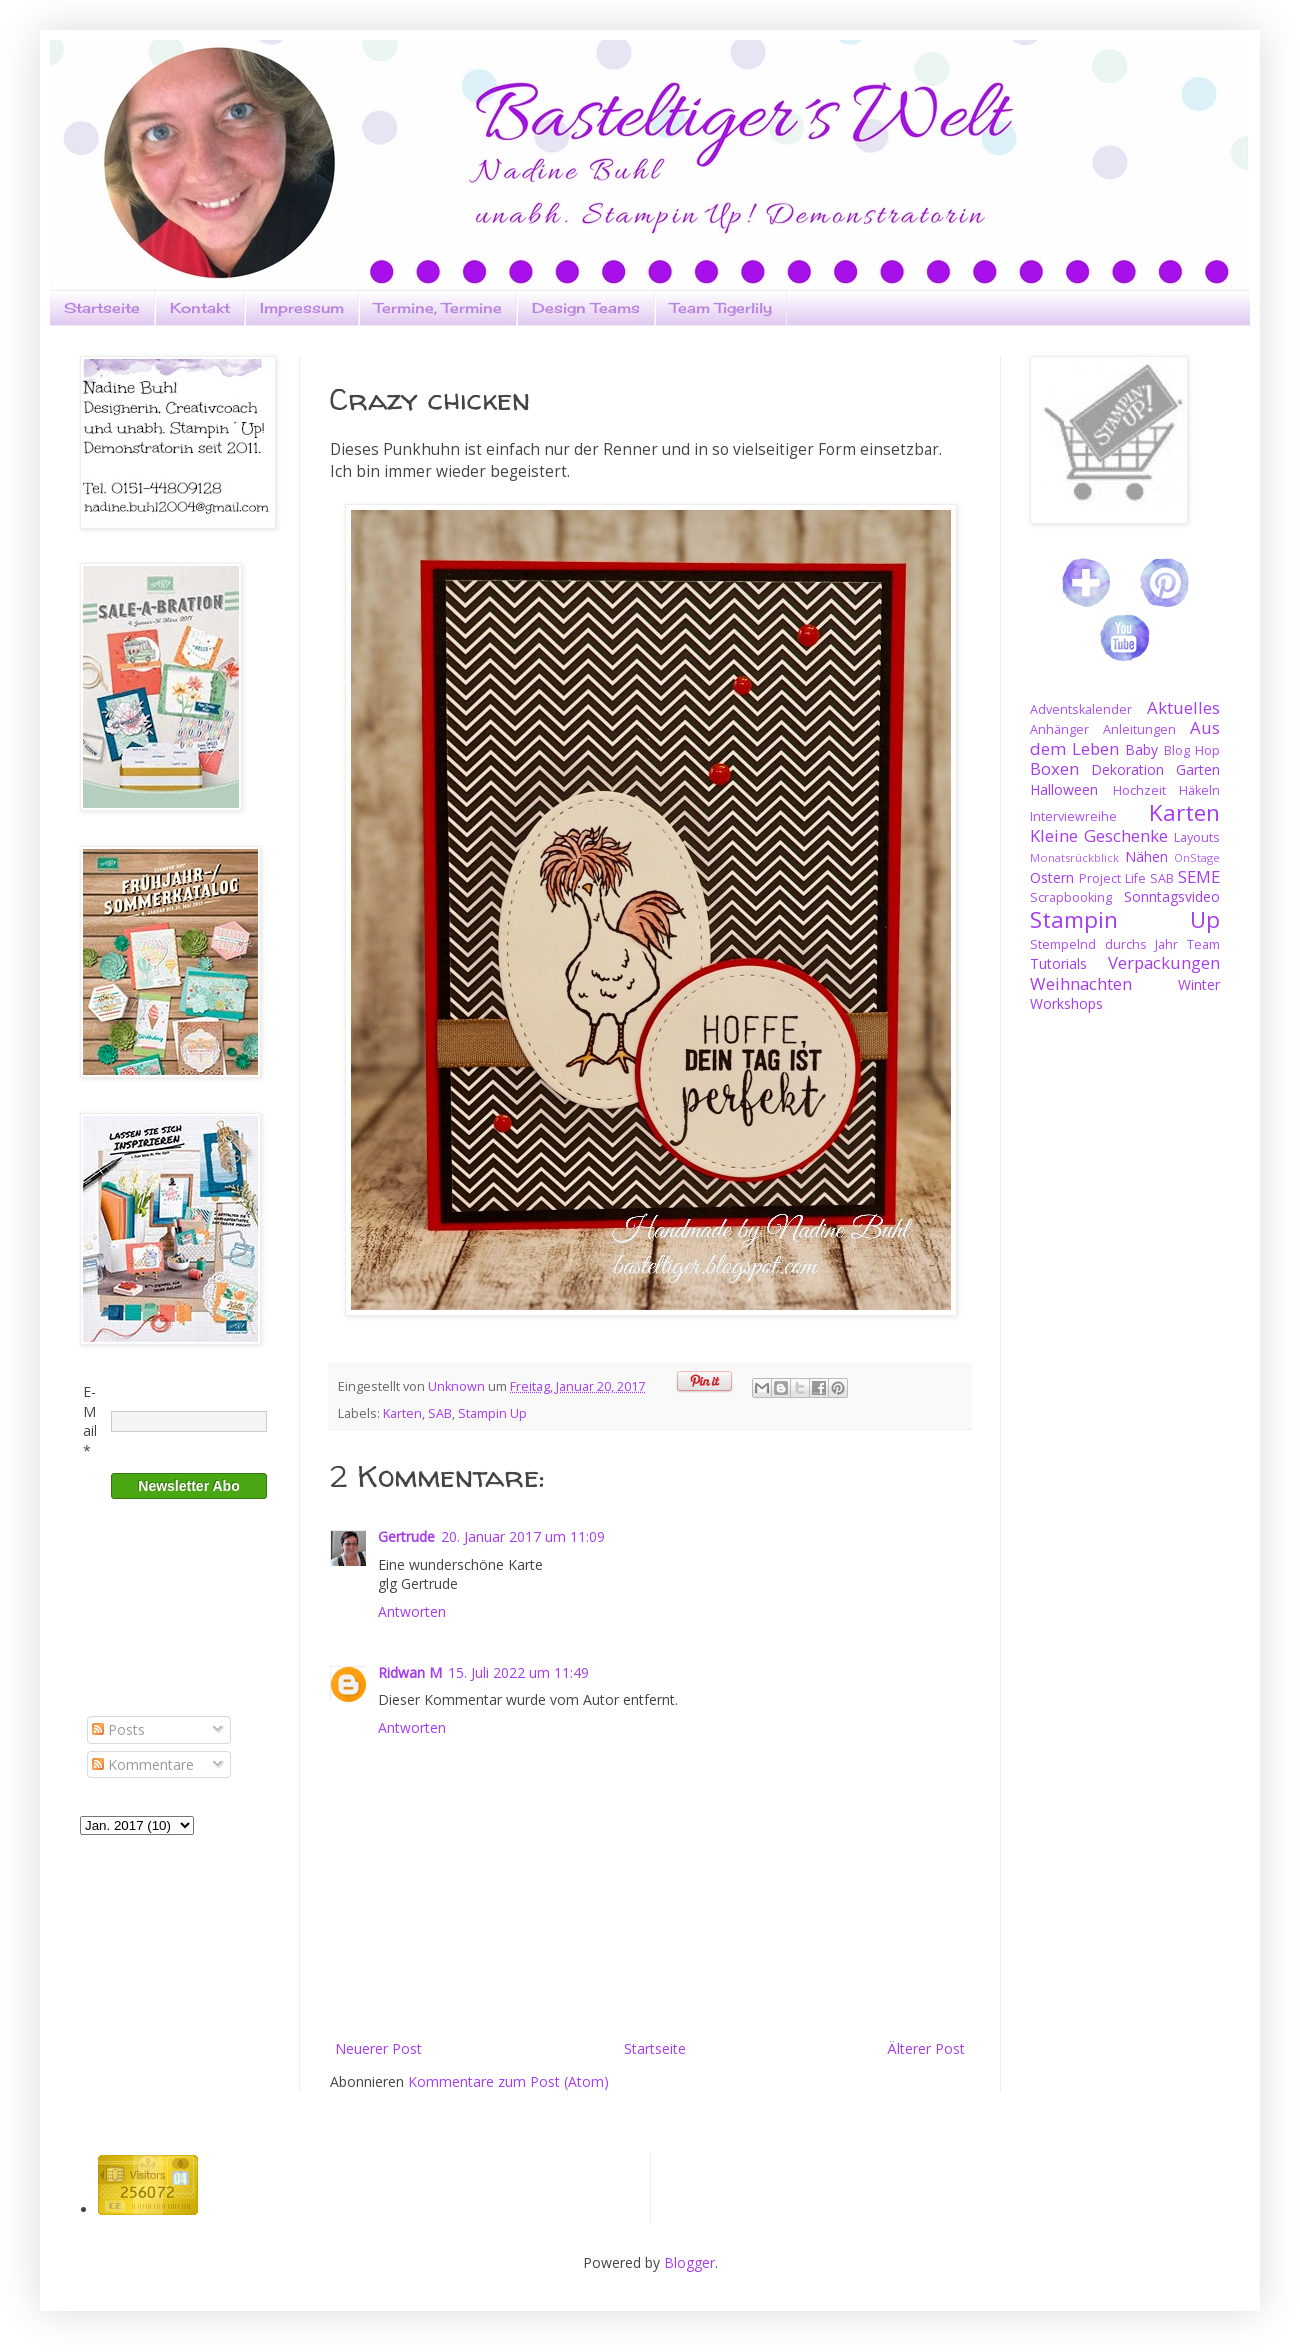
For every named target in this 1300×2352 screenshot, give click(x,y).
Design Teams (586, 307)
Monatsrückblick (1074, 857)
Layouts (1197, 837)
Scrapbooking (1071, 897)
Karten (402, 1413)
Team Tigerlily (721, 307)
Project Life (1112, 878)
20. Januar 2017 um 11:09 (523, 1536)
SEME (1199, 876)
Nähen (1146, 856)
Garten (1198, 769)
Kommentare (143, 1764)
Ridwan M (410, 1672)
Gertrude (406, 1536)
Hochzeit (1139, 790)
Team (1203, 944)
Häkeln (1199, 790)
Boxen (1054, 768)
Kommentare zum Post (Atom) (508, 2081)
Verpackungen (1164, 962)
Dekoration (1127, 769)
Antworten (412, 1611)
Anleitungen (1139, 729)
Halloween (1064, 789)
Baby (1141, 749)
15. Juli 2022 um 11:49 (518, 1672)
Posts (118, 1729)
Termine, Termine (438, 307)
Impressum (302, 307)
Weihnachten (1081, 983)
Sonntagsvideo (1172, 896)
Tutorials (1058, 963)
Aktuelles (1183, 707)
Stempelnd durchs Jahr (1104, 944)
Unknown (458, 1386)
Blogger (689, 2262)
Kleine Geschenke (1099, 835)
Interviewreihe (1073, 816)
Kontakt (200, 307)
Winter (1199, 984)
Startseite (102, 307)
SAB (440, 1413)
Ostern (1052, 877)
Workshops (1066, 1003)
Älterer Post (926, 2048)
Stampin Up (492, 1413)
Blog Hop (1192, 750)
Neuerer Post (378, 2048)
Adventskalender (1081, 709)
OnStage (1197, 857)
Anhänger (1059, 729)
